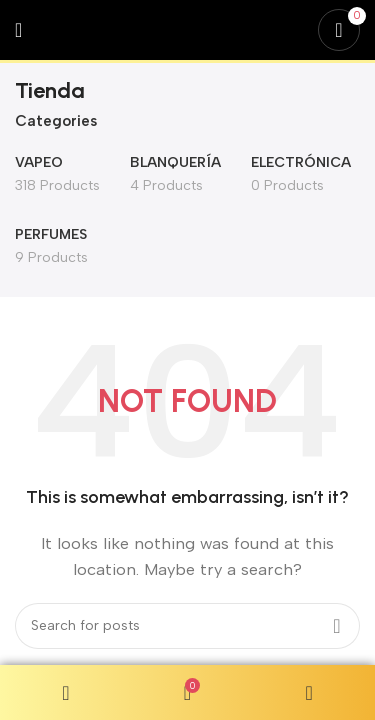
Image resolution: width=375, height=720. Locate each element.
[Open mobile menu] (18, 30)
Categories (56, 121)
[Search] (187, 626)
